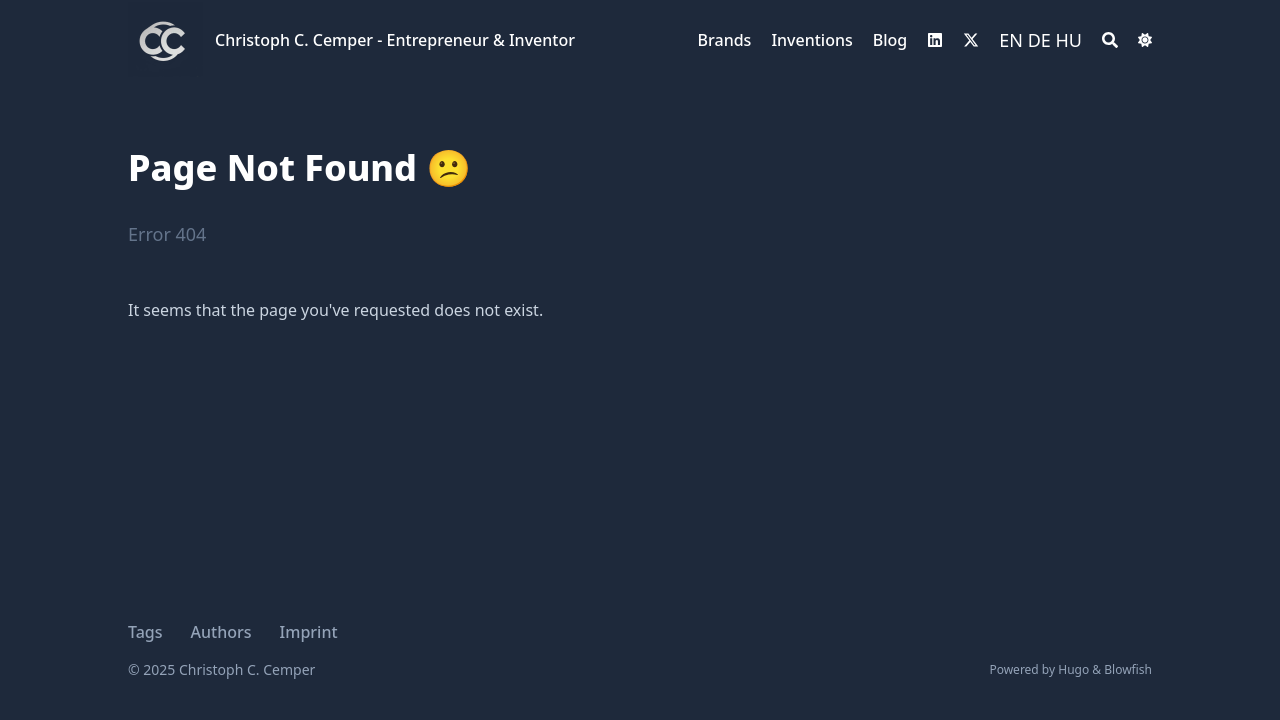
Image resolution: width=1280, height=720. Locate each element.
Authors (221, 632)
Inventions (811, 40)
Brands (725, 40)
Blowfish (1128, 669)
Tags (145, 632)
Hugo (1073, 669)
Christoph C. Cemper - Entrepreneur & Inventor (395, 40)
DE (1039, 40)
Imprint (309, 632)
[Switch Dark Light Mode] (1145, 40)
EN (1011, 40)
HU (1069, 40)
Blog (890, 40)
